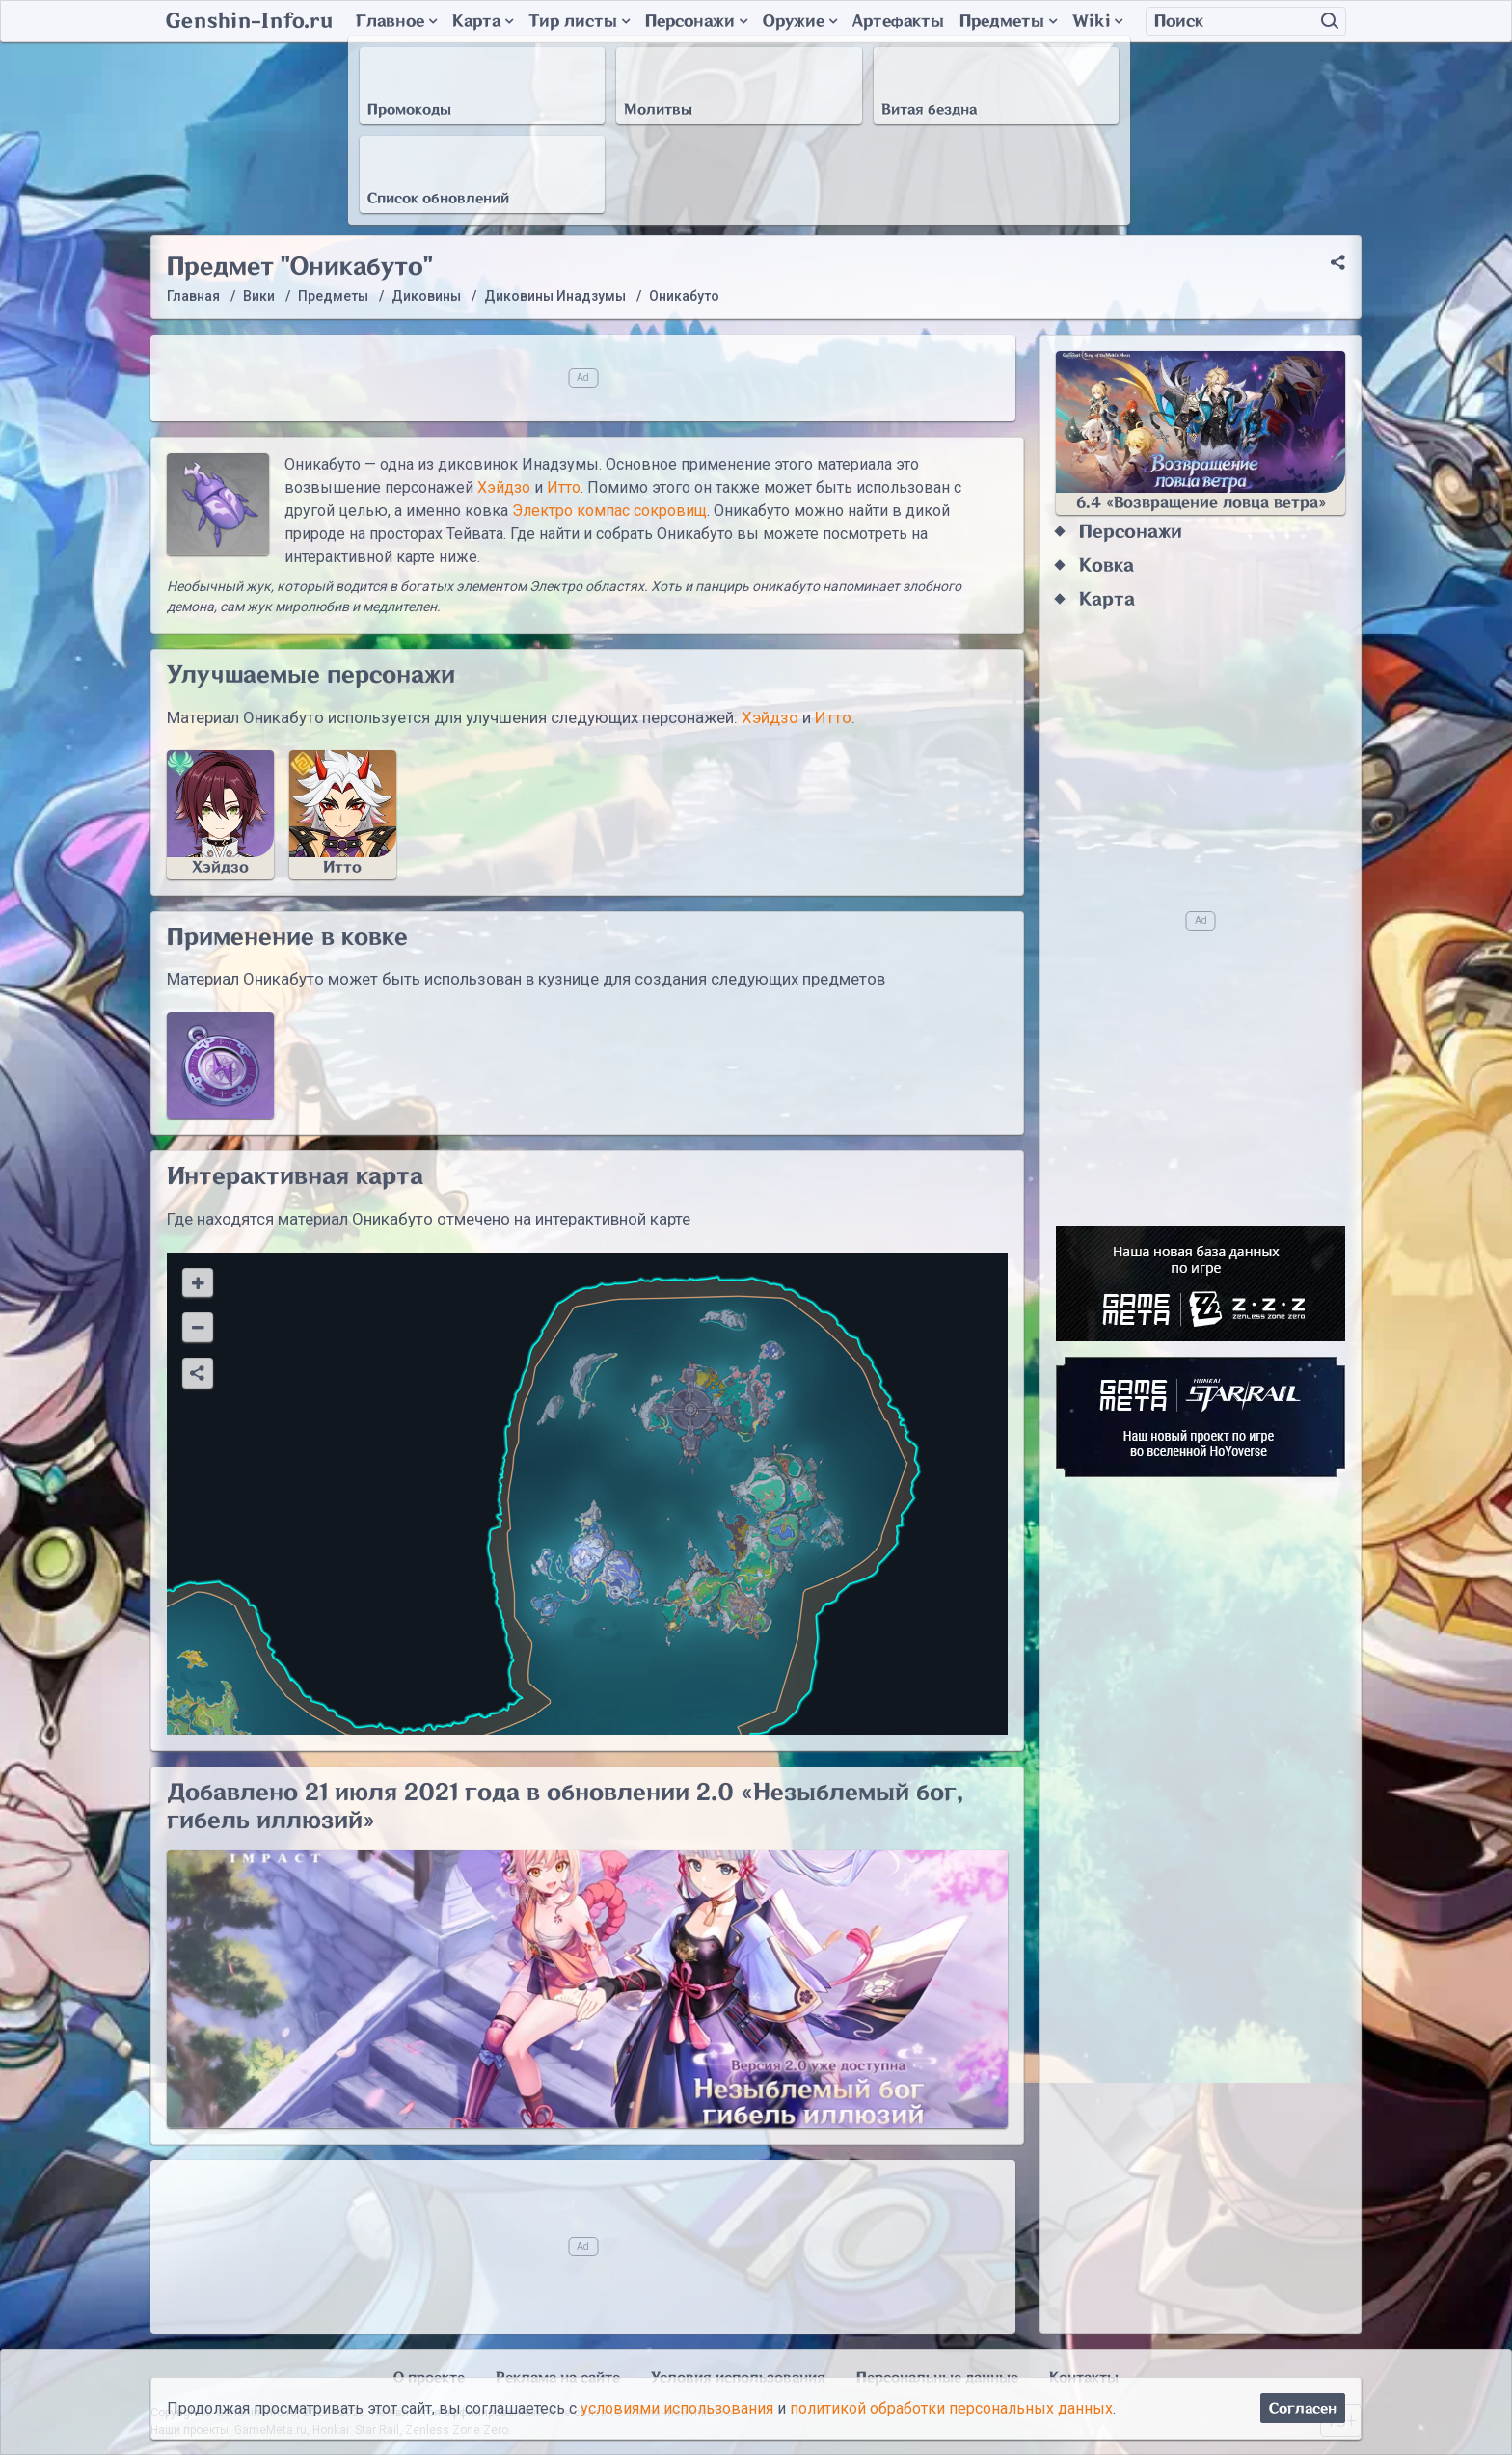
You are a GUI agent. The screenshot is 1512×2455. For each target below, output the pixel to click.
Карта (482, 21)
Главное (396, 21)
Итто (563, 487)
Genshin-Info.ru (249, 21)
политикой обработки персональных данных (951, 2408)
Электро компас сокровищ (609, 510)
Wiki (1097, 21)
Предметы (1008, 21)
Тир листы (579, 21)
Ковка (1106, 565)
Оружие (800, 21)
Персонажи (696, 21)
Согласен (1302, 2408)
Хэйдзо (503, 487)
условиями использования (676, 2408)
